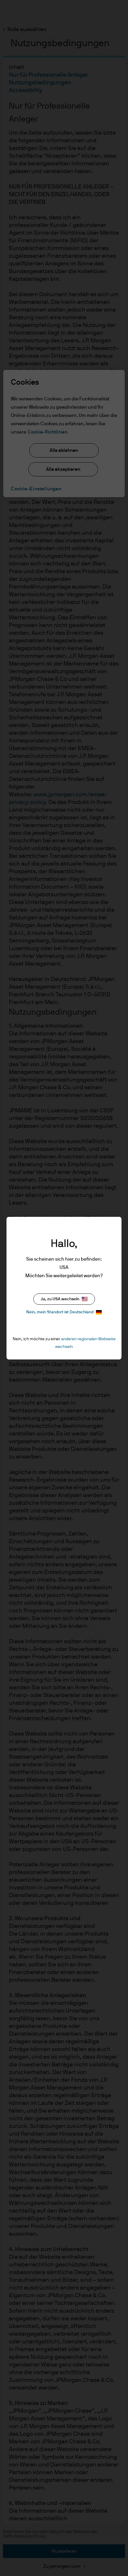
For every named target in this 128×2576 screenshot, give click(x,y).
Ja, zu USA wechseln (64, 1299)
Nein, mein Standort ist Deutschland (64, 1312)
